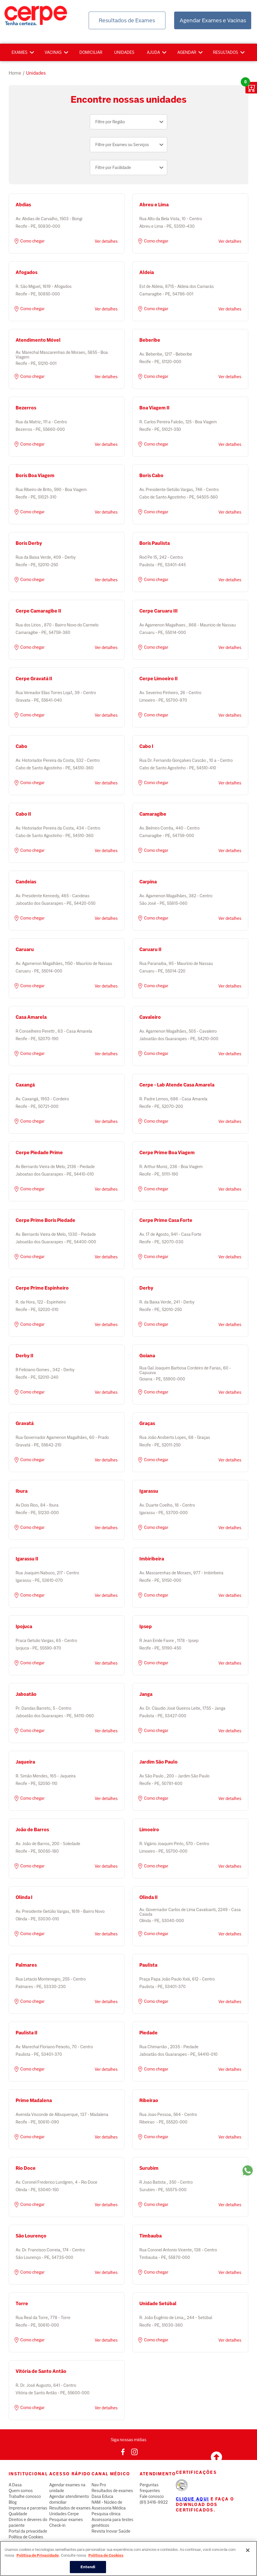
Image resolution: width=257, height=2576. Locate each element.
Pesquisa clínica (106, 2513)
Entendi (88, 2568)
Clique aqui (192, 2499)
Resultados (225, 52)
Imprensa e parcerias (28, 2508)
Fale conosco (152, 2496)
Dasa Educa (102, 2496)
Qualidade (18, 2513)
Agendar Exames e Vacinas (213, 20)
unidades (36, 73)
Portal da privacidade (28, 2531)
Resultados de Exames (127, 20)
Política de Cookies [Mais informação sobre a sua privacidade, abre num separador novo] (105, 2556)
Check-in (57, 2525)
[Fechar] (247, 2551)
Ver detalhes (106, 241)
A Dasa (15, 2485)
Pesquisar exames (66, 2519)
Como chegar (29, 241)
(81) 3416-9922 (154, 2502)
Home (15, 73)
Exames (20, 52)
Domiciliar (90, 52)
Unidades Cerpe (64, 2513)
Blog (13, 2502)
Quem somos (21, 2490)
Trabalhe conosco (25, 2496)
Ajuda (153, 52)
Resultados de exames (70, 2508)
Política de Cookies (26, 2537)
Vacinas (53, 52)
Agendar (186, 52)
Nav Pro (99, 2485)
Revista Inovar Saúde (111, 2531)
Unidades (124, 52)
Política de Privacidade (38, 2556)
